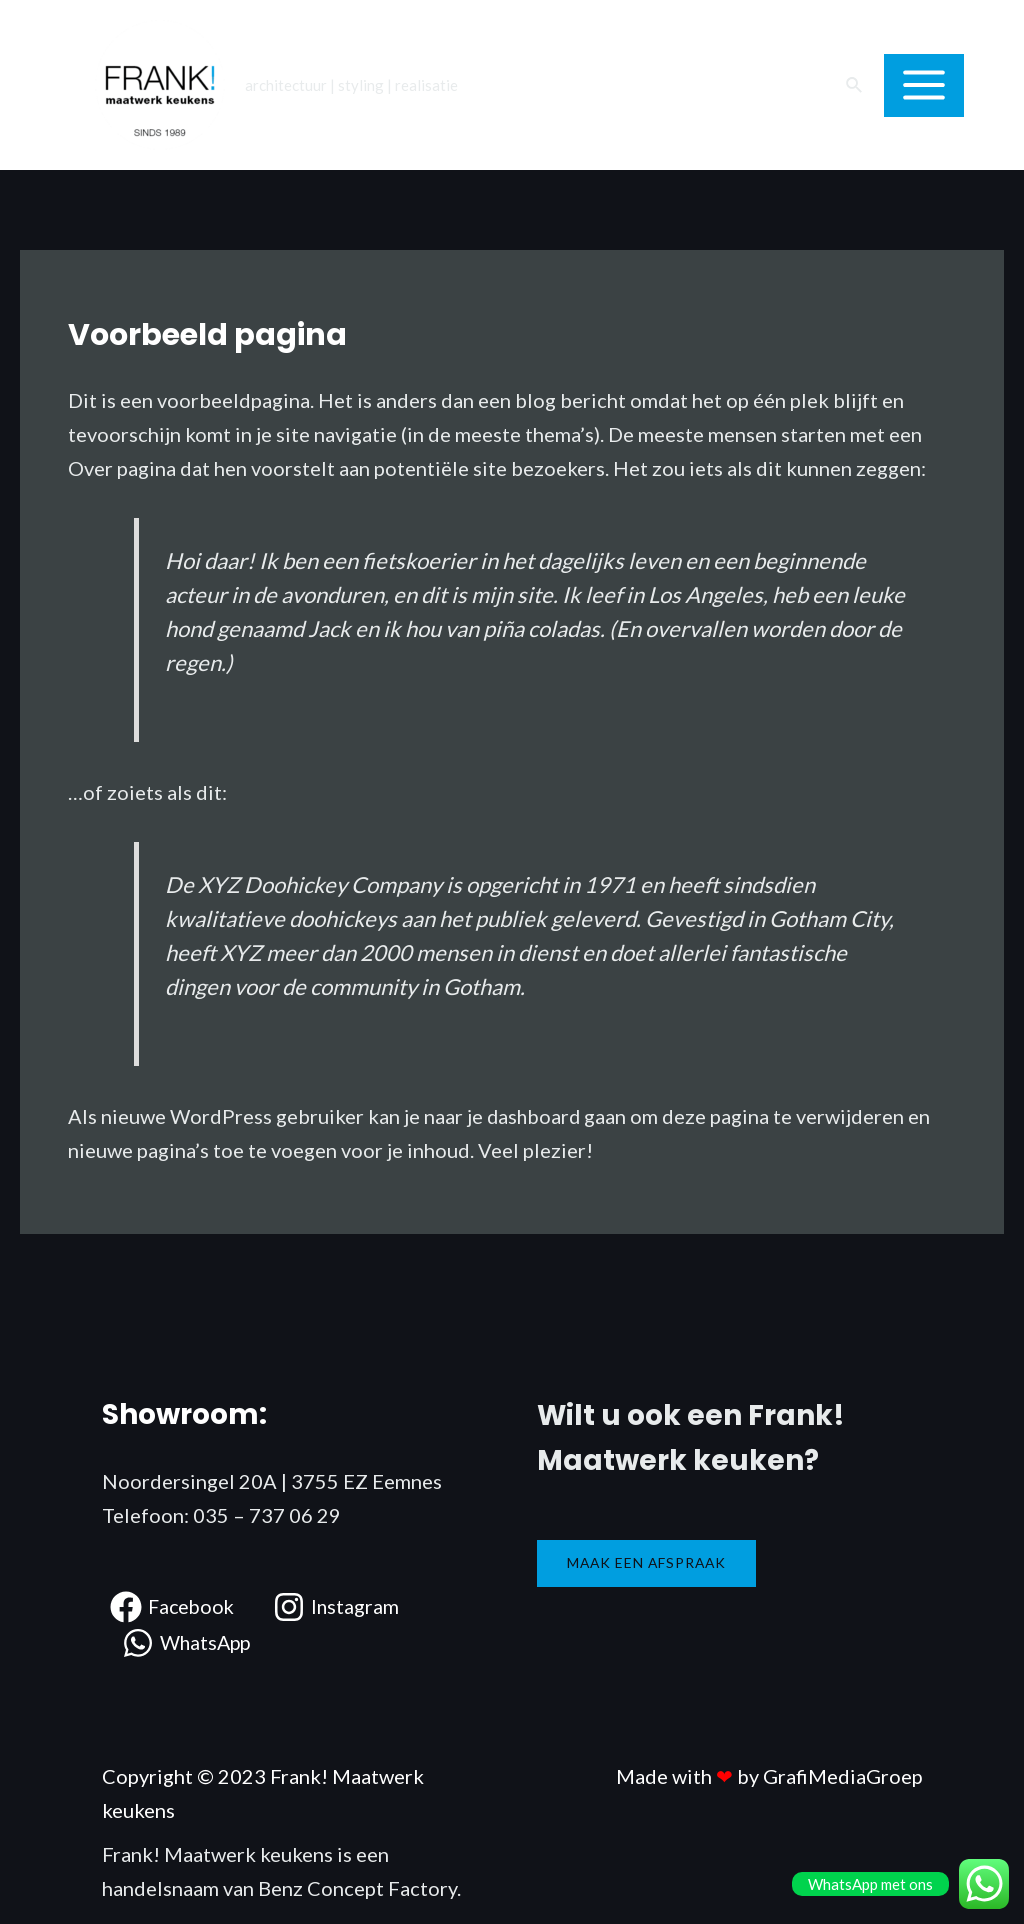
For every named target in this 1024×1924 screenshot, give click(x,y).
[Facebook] (174, 1606)
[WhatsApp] (188, 1642)
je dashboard (525, 1116)
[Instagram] (340, 1606)
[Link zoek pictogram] (855, 85)
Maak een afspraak (649, 1561)
